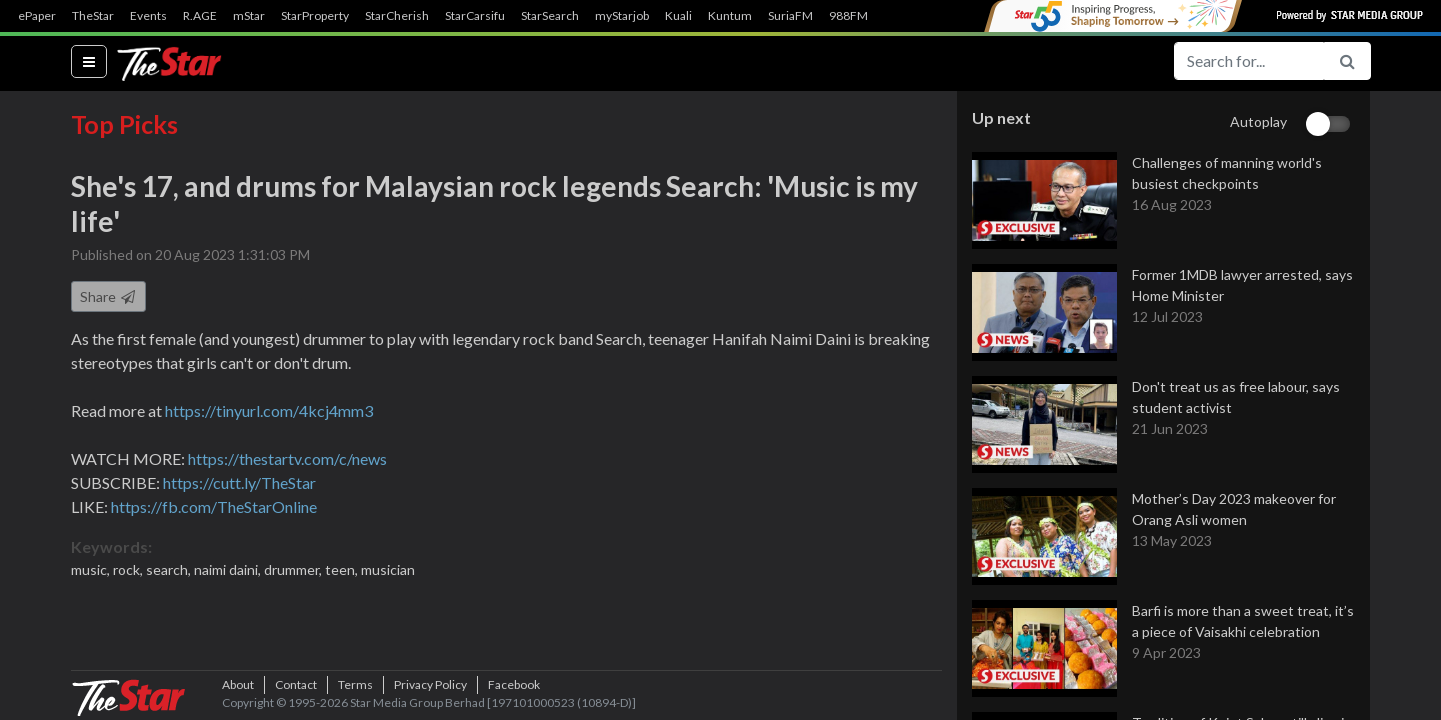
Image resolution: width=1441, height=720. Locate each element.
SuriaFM (790, 16)
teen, (343, 569)
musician (388, 569)
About (238, 684)
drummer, (294, 569)
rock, (129, 569)
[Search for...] (1249, 61)
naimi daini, (229, 569)
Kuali (678, 16)
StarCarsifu (475, 16)
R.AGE (200, 16)
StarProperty (315, 16)
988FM (848, 16)
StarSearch (550, 16)
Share (108, 296)
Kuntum (730, 16)
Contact (296, 684)
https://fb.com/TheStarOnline (214, 506)
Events (148, 16)
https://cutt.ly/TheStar (239, 482)
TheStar (93, 16)
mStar (249, 16)
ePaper (37, 16)
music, (92, 569)
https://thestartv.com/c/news (287, 458)
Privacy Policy (430, 684)
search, (170, 569)
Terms (355, 684)
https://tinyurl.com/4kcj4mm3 (269, 410)
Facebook (514, 684)
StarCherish (397, 16)
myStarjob (622, 16)
